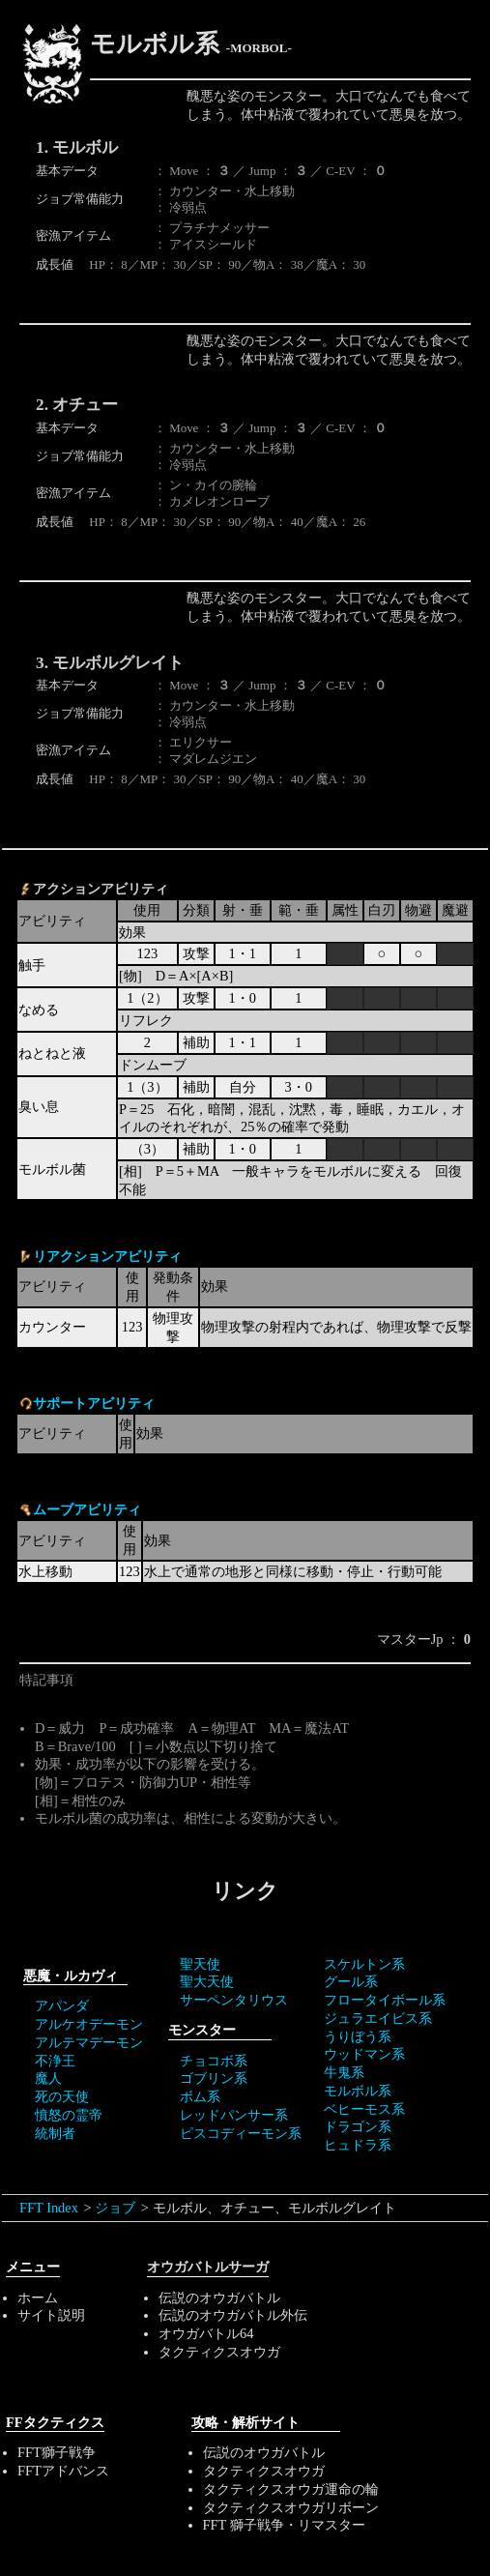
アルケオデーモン (89, 2024)
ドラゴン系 (357, 2126)
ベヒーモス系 (364, 2109)
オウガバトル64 (206, 2333)
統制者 (55, 2133)
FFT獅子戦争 (56, 2452)
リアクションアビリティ (107, 1256)
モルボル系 (357, 2090)
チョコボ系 (213, 2060)
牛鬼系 (344, 2072)
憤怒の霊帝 (68, 2114)
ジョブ (115, 2207)
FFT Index (48, 2207)
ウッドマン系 (364, 2054)
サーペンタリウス (234, 1999)
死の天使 (62, 2096)
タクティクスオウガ (219, 2351)
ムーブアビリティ (87, 1509)
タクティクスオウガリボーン (291, 2507)
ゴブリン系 (213, 2078)
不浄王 (55, 2060)
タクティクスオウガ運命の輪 (291, 2489)
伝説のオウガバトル (219, 2297)
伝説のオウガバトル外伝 (233, 2315)
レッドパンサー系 (234, 2114)
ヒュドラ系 (357, 2144)
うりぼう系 (357, 2036)
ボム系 (200, 2096)
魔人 (48, 2078)
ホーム (37, 2297)
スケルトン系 (364, 1964)
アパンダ (62, 2005)
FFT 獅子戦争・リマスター (284, 2524)
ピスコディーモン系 (241, 2133)
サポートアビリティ (94, 1403)
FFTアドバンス (63, 2470)
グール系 (351, 1981)
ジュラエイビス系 (378, 2018)
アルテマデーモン (89, 2042)
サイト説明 (51, 2315)
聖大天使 (207, 1981)
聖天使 (200, 1964)
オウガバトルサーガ (208, 2266)
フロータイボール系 (385, 1999)
